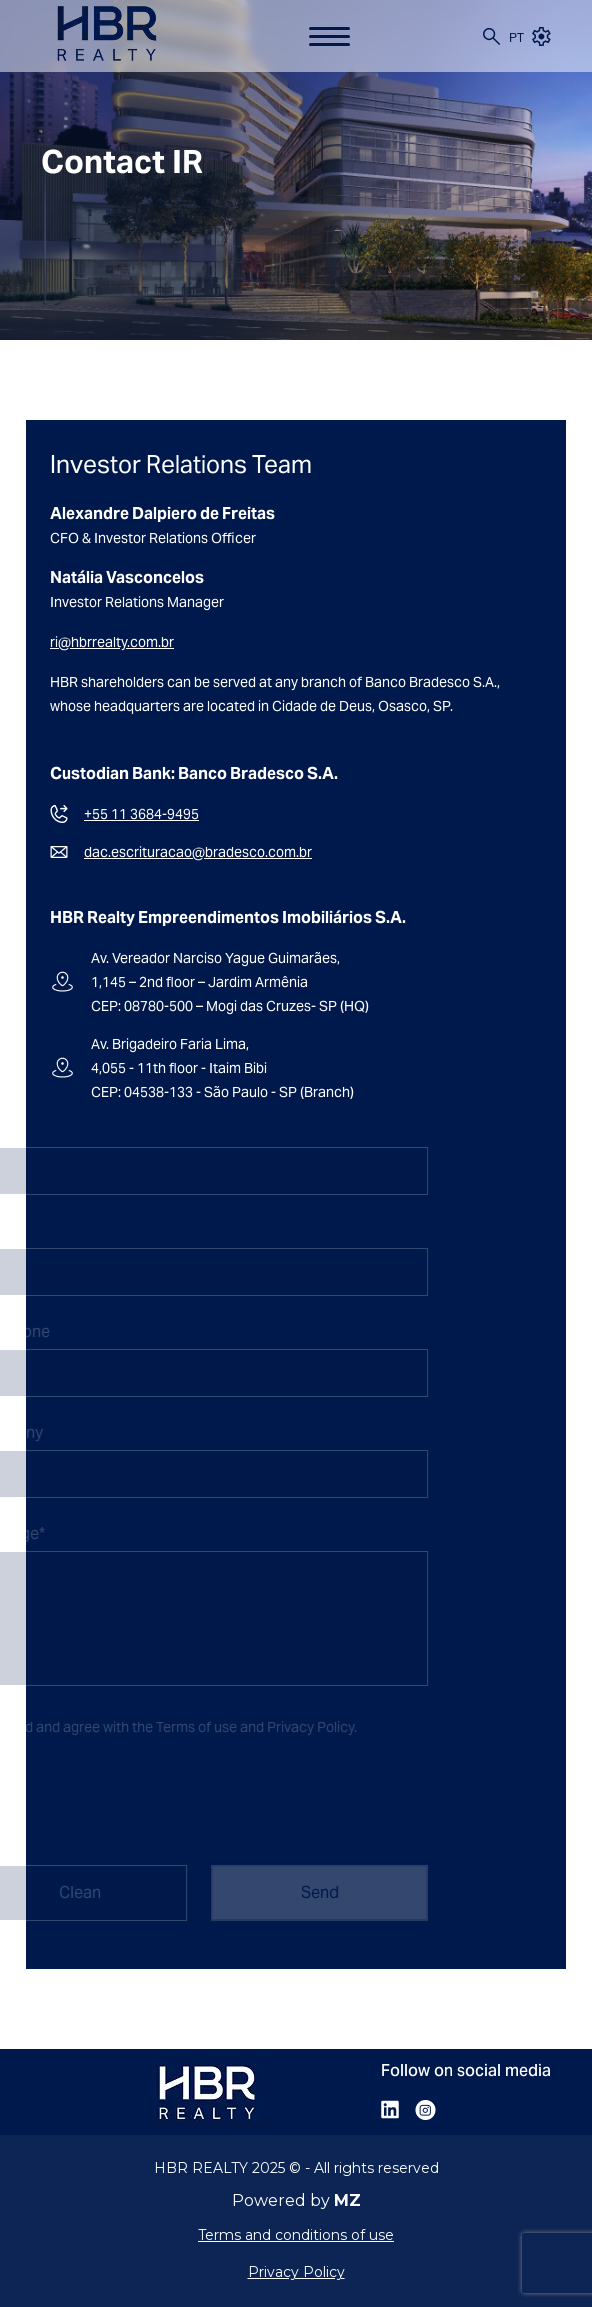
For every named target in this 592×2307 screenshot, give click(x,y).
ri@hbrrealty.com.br (112, 642)
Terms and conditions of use (296, 2235)
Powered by (296, 2201)
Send (308, 1892)
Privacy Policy (298, 1727)
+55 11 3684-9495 (141, 814)
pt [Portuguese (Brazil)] (516, 37)
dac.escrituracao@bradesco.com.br (198, 852)
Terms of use (184, 1727)
